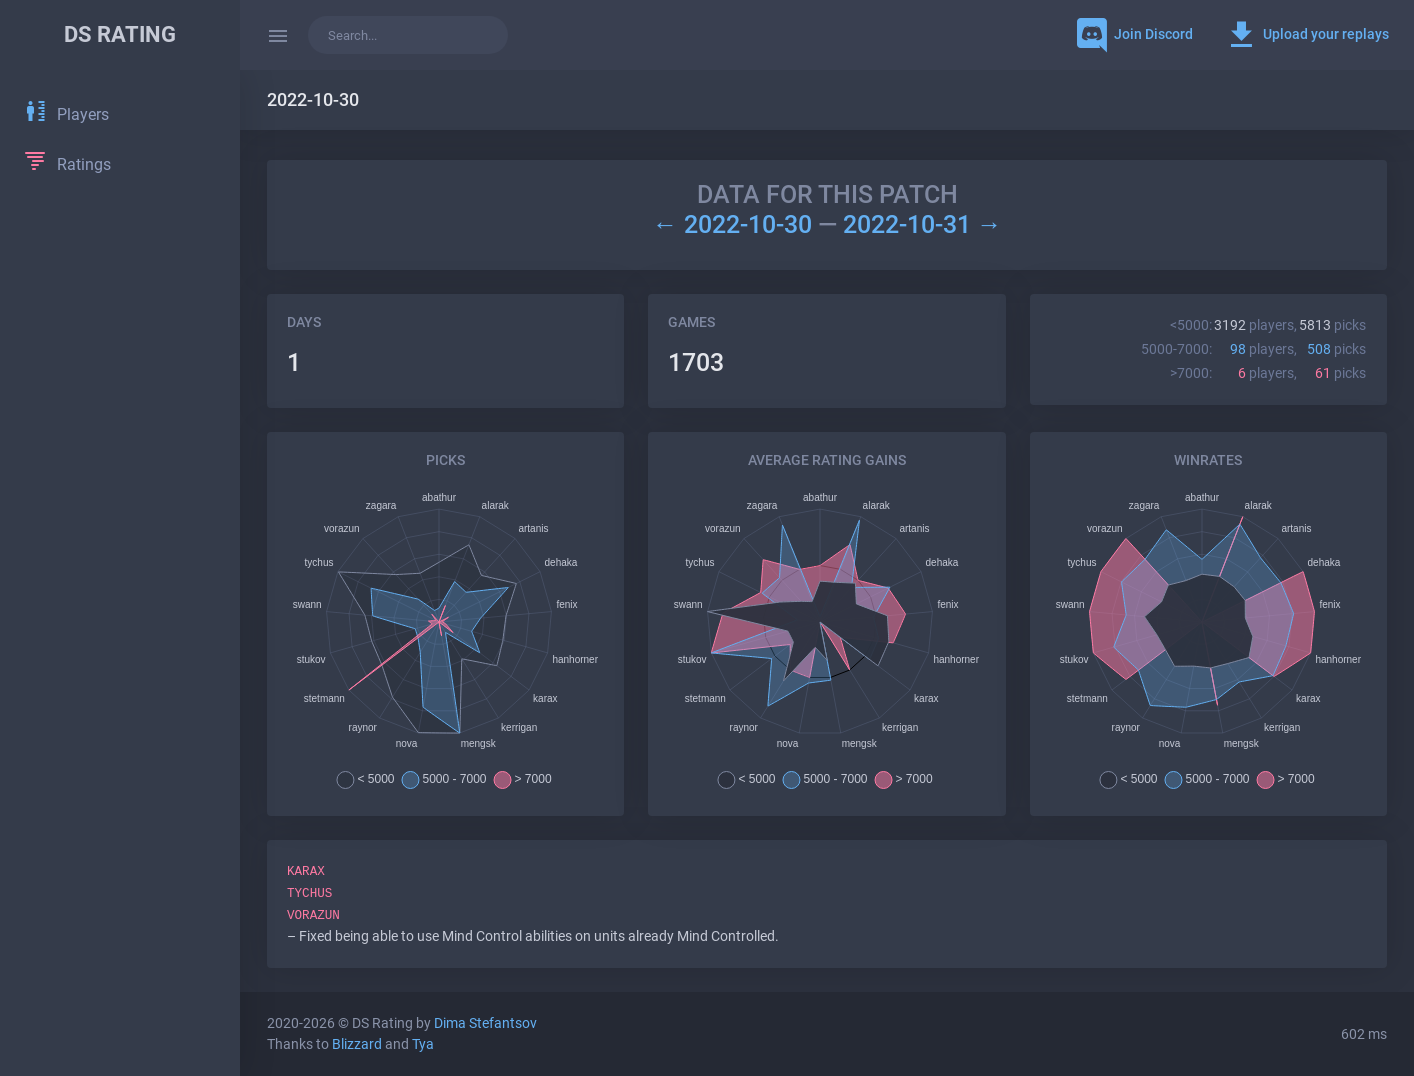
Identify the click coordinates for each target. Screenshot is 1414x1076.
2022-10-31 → (922, 224)
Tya (423, 1044)
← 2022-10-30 (734, 224)
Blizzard (357, 1044)
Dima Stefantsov (485, 1023)
